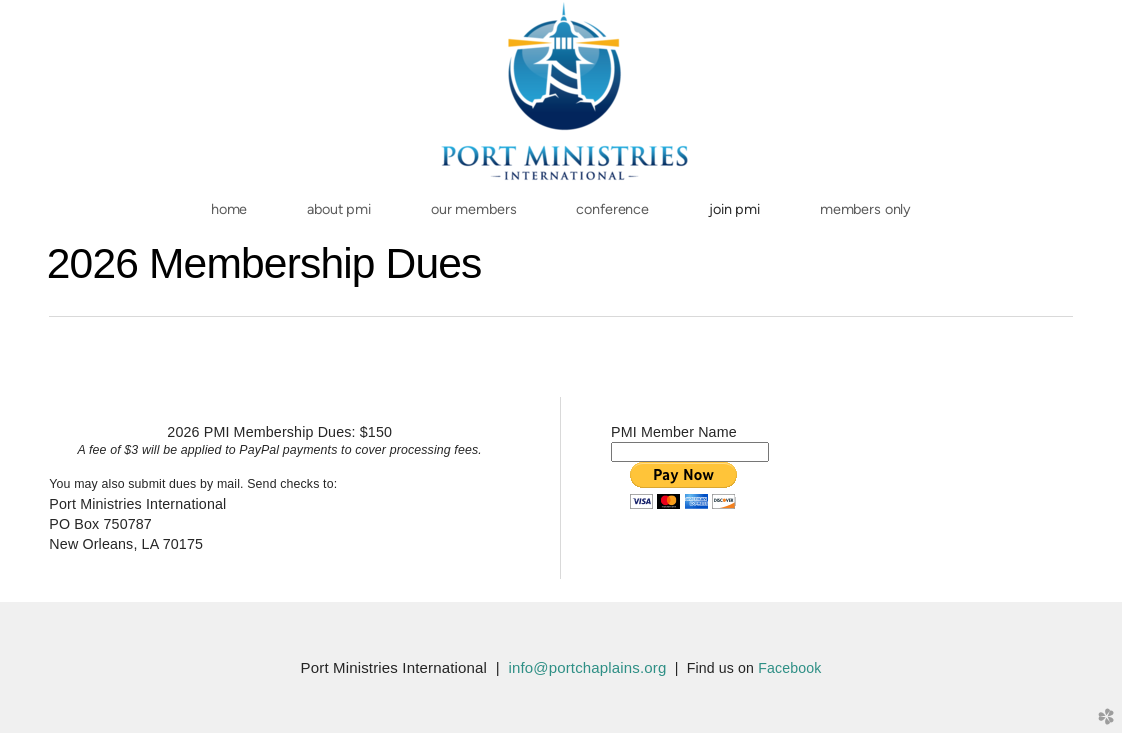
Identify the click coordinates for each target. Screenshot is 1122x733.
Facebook (789, 668)
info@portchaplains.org (587, 667)
